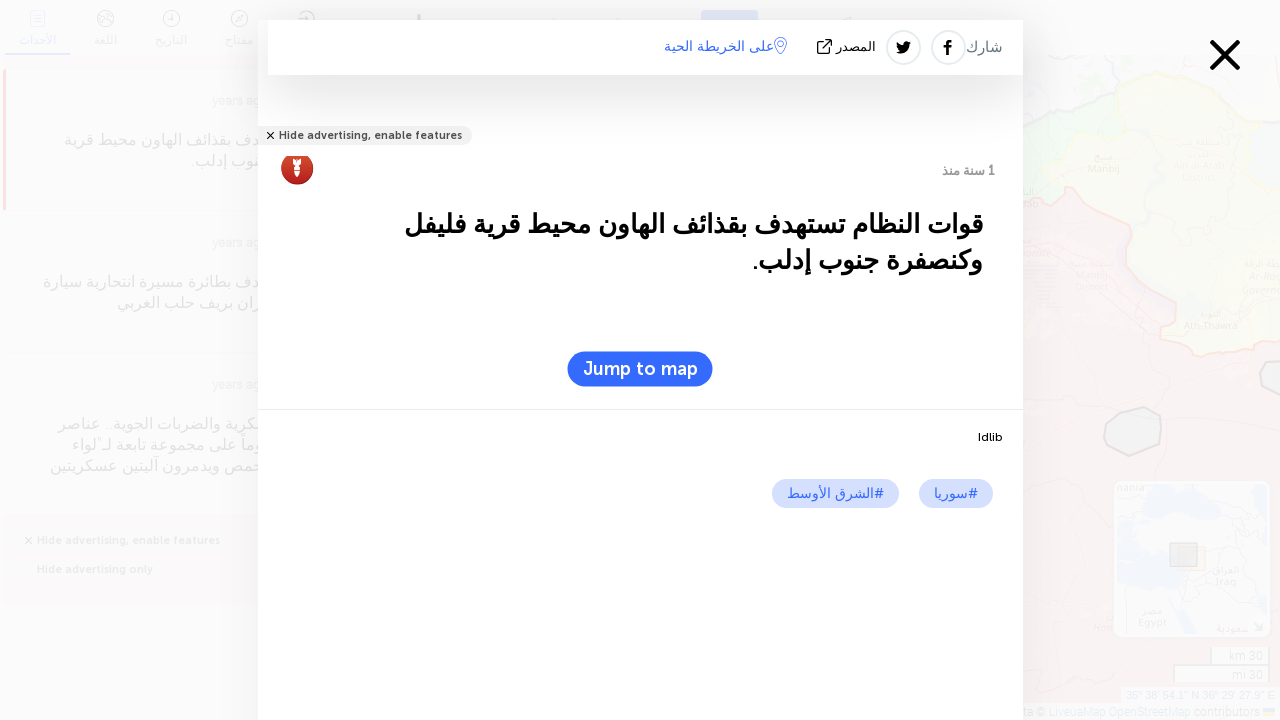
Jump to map (640, 369)
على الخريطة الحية (725, 46)
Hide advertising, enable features (370, 135)
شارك (984, 47)
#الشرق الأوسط (835, 493)
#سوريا (956, 493)
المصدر (848, 46)
